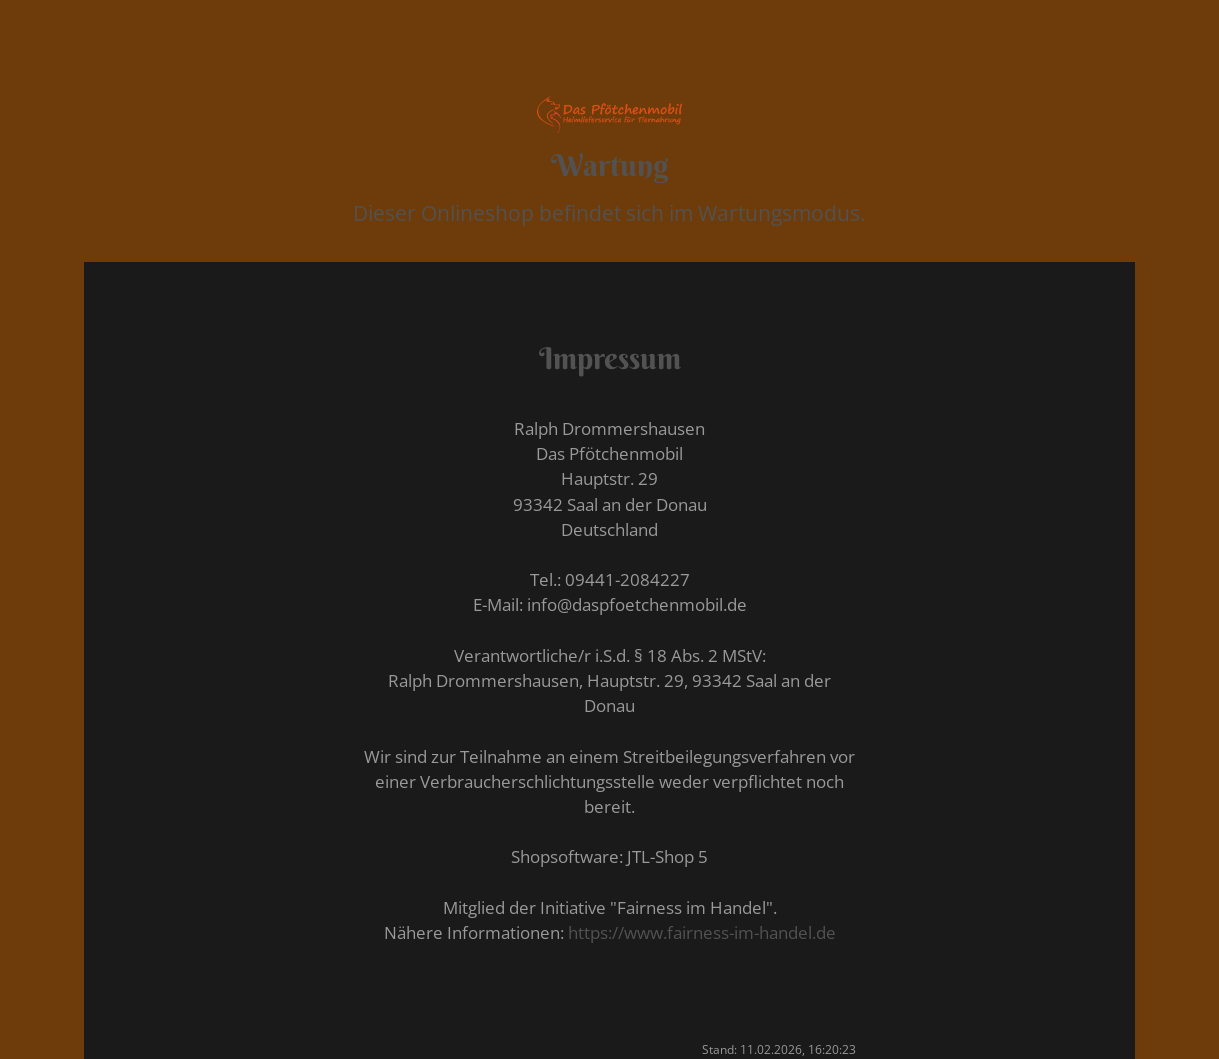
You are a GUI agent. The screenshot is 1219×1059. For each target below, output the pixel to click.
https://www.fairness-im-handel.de (702, 932)
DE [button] (599, 55)
